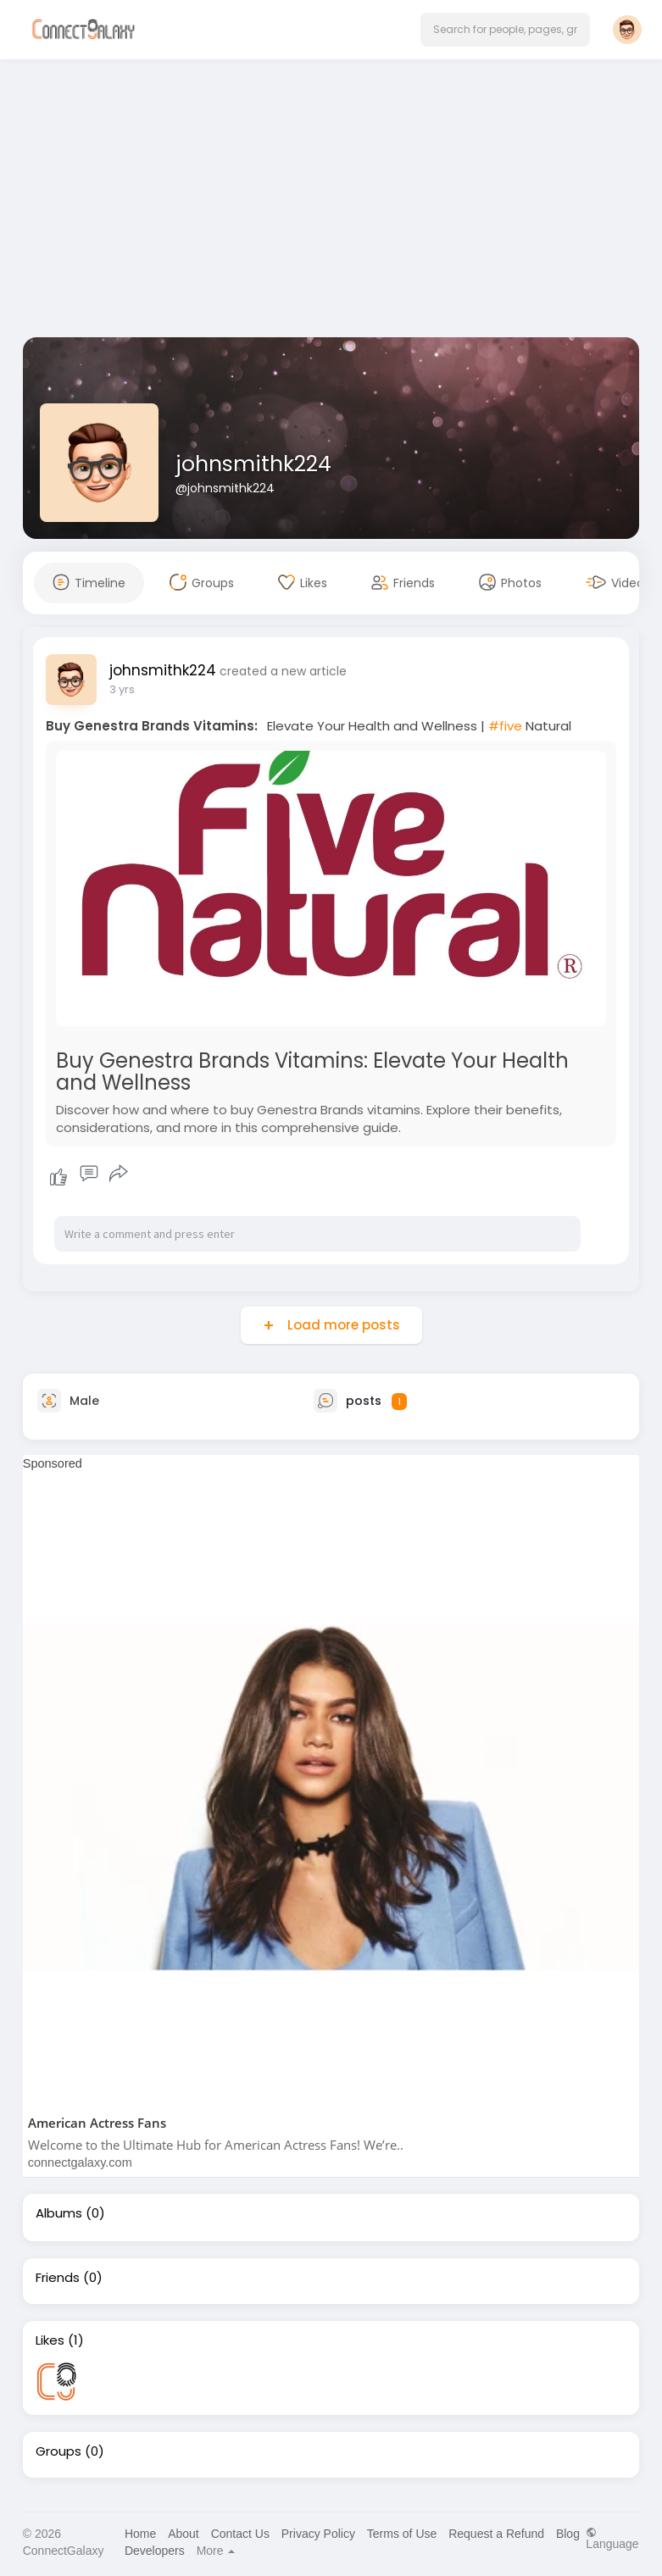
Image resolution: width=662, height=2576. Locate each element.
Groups (58, 2451)
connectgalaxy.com (80, 2162)
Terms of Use (402, 2533)
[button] (505, 30)
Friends (58, 2278)
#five (505, 726)
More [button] (216, 2551)
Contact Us (240, 2533)
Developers (155, 2550)
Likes (50, 2340)
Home (140, 2533)
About (183, 2533)
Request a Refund (496, 2533)
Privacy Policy (318, 2533)
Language (612, 2538)
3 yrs (122, 689)
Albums (59, 2213)
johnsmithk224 (253, 464)
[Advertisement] (331, 201)
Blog (568, 2533)
